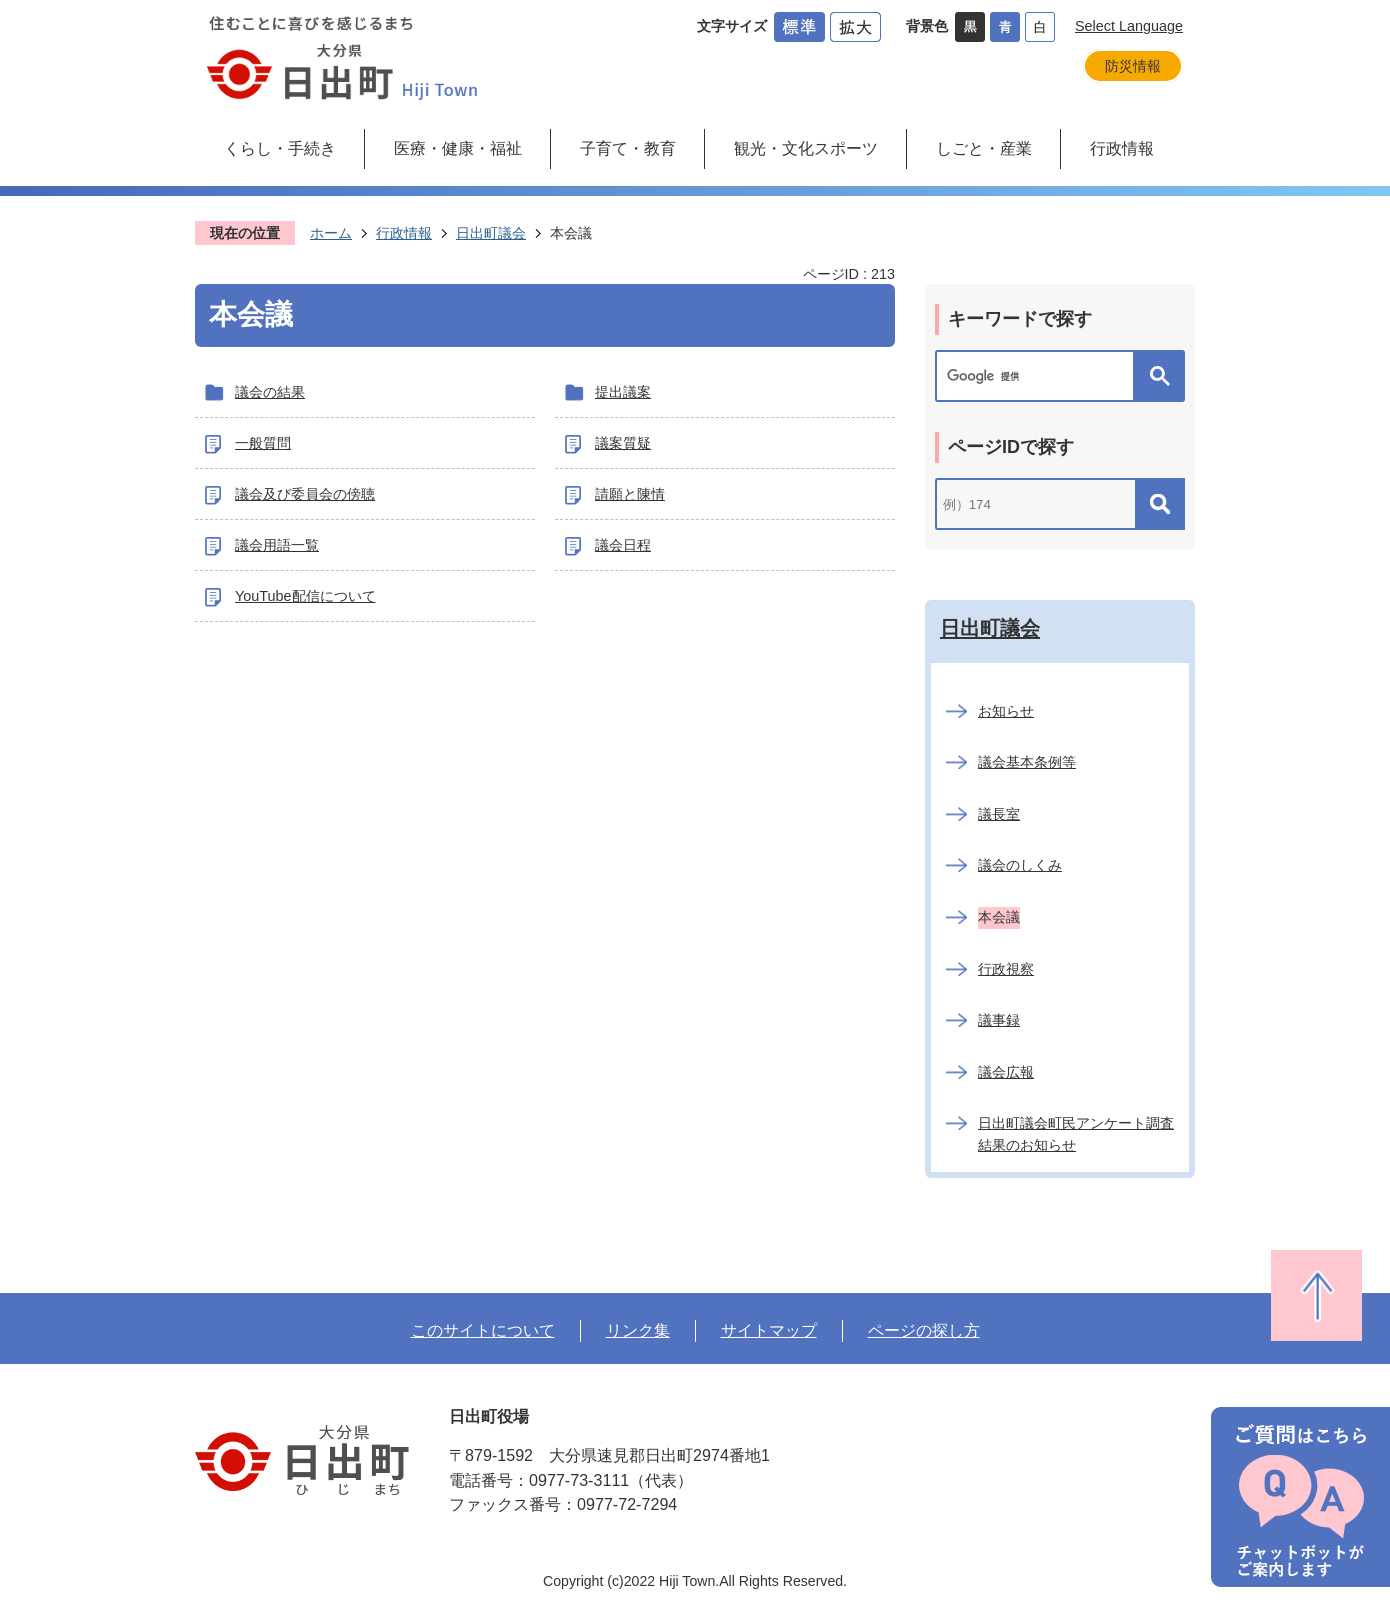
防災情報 (1133, 66)
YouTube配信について (305, 596)
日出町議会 (491, 233)
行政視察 (1006, 969)
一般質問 (263, 443)
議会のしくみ (1020, 865)
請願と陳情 (630, 494)
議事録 (999, 1020)
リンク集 (638, 1330)
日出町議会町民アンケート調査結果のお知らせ (1076, 1134)
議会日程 (623, 545)
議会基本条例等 (1027, 762)
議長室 (999, 814)
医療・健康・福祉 (458, 148)
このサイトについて (483, 1330)
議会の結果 (270, 392)
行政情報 (1122, 148)
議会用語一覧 (277, 545)
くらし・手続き (280, 148)
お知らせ (1006, 711)
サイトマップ (769, 1330)
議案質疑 (623, 443)
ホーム (331, 233)
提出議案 (623, 392)
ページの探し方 (924, 1330)
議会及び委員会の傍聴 (305, 494)
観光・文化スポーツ (806, 148)
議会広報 (1006, 1072)
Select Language (1129, 26)
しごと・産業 (984, 148)
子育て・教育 (628, 148)
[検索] (1040, 376)
